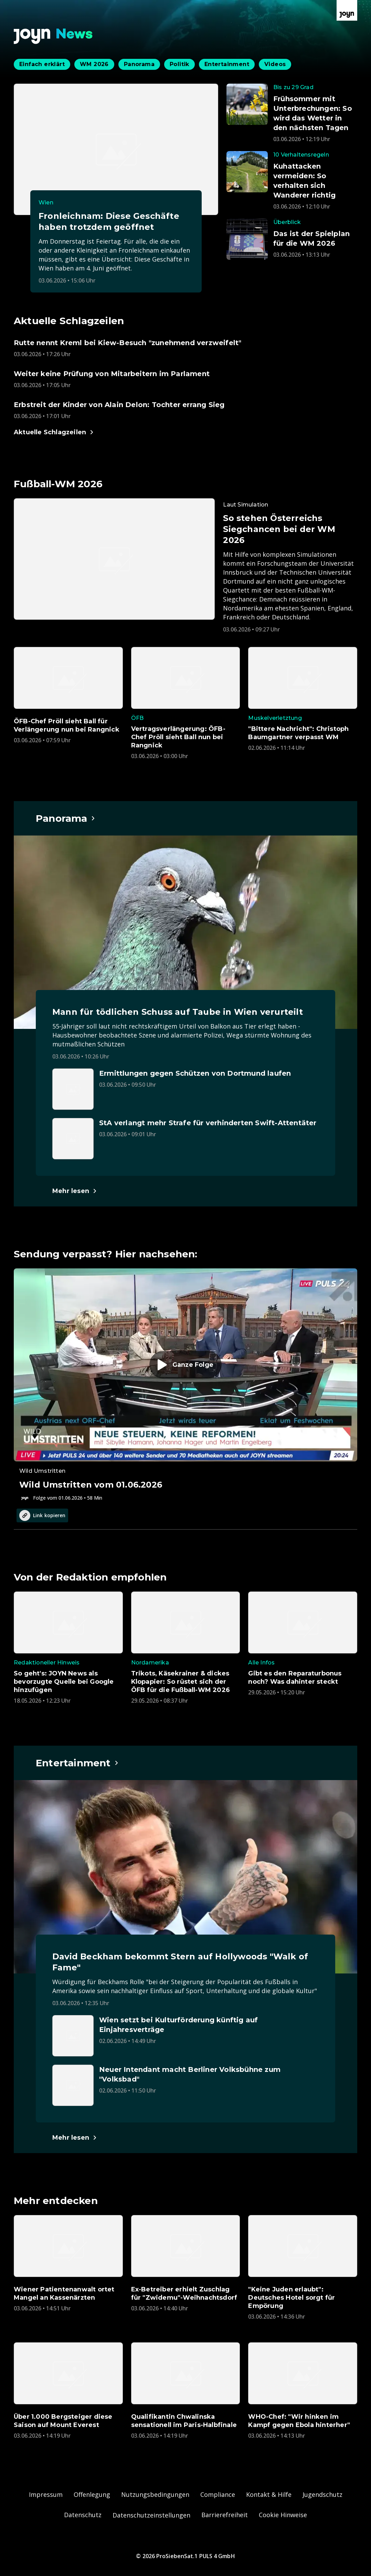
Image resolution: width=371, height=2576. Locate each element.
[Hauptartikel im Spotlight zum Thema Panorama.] (66, 818)
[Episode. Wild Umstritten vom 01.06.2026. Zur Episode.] (185, 1385)
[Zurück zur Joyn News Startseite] (53, 36)
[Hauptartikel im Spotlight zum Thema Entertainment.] (77, 1763)
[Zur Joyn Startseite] (347, 10)
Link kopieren (42, 1515)
